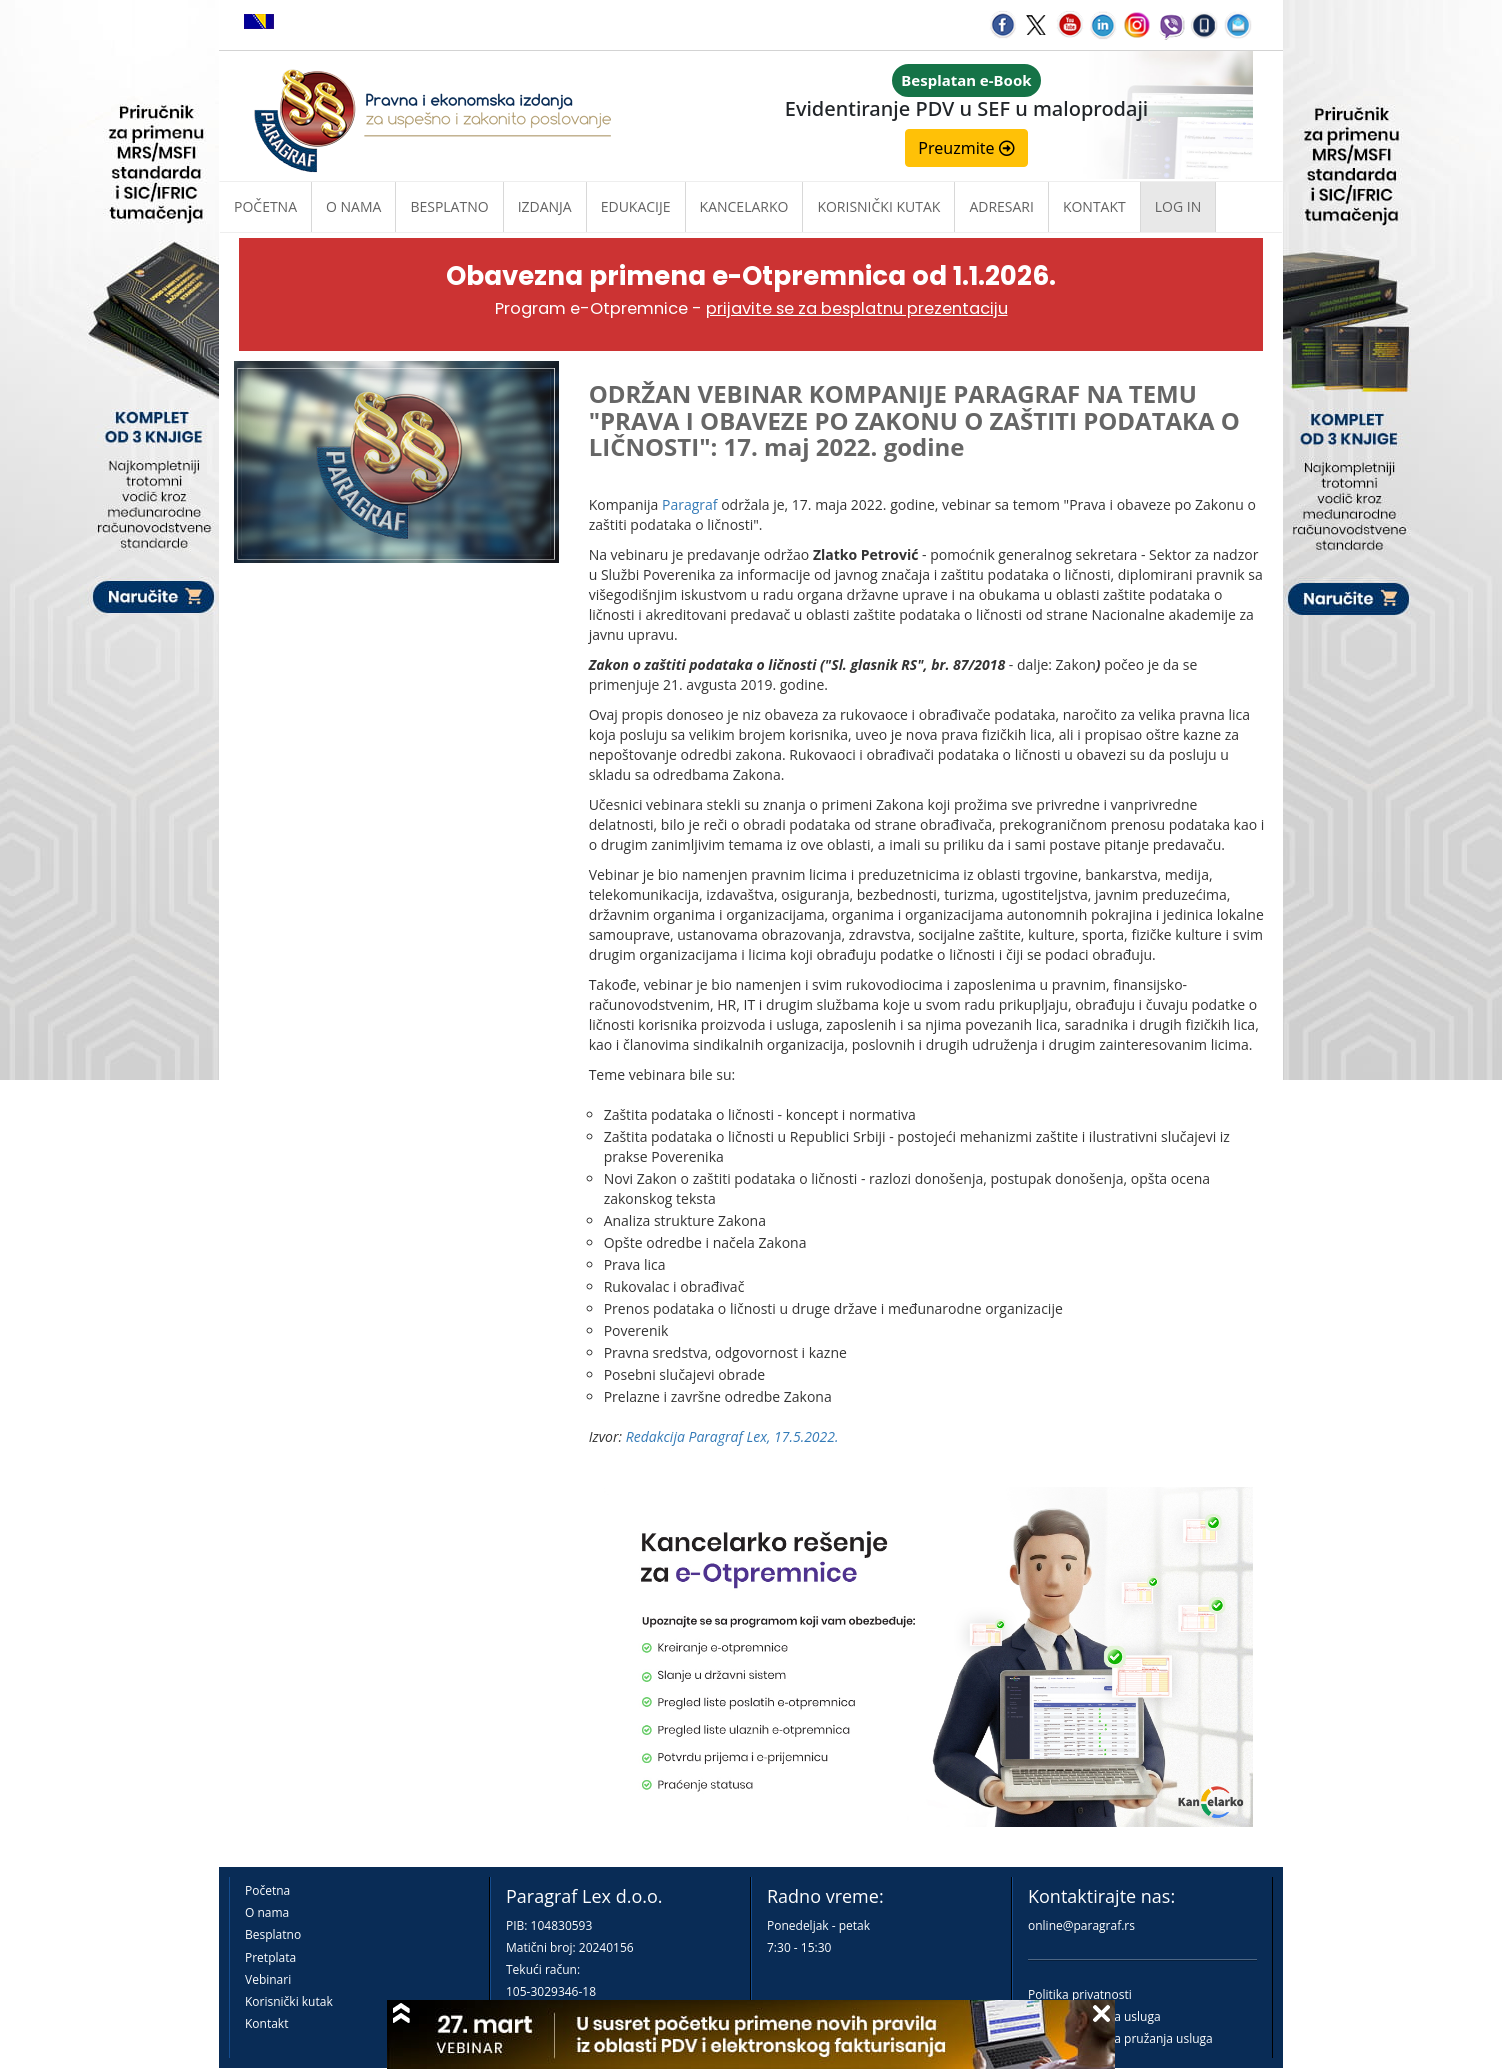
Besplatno (449, 206)
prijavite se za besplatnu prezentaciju (857, 308)
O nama (353, 206)
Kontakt (266, 2023)
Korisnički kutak (289, 2001)
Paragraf (690, 504)
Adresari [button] (1001, 206)
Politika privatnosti (1080, 1994)
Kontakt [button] (1094, 206)
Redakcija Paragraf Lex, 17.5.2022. (732, 1436)
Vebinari (268, 1979)
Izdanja (545, 206)
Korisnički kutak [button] (878, 206)
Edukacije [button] (636, 206)
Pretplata (270, 1957)
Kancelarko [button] (744, 206)
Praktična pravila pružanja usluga (1120, 2038)
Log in (1178, 206)
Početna (265, 206)
